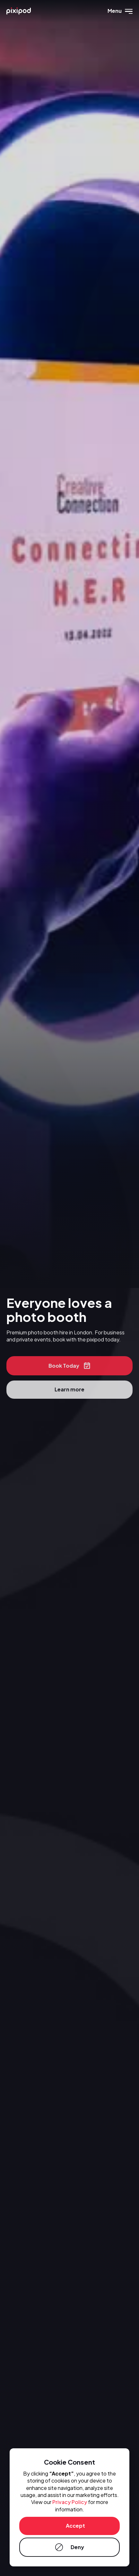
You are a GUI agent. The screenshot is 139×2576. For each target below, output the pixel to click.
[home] (18, 11)
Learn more (69, 1391)
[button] (120, 11)
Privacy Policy (69, 2502)
